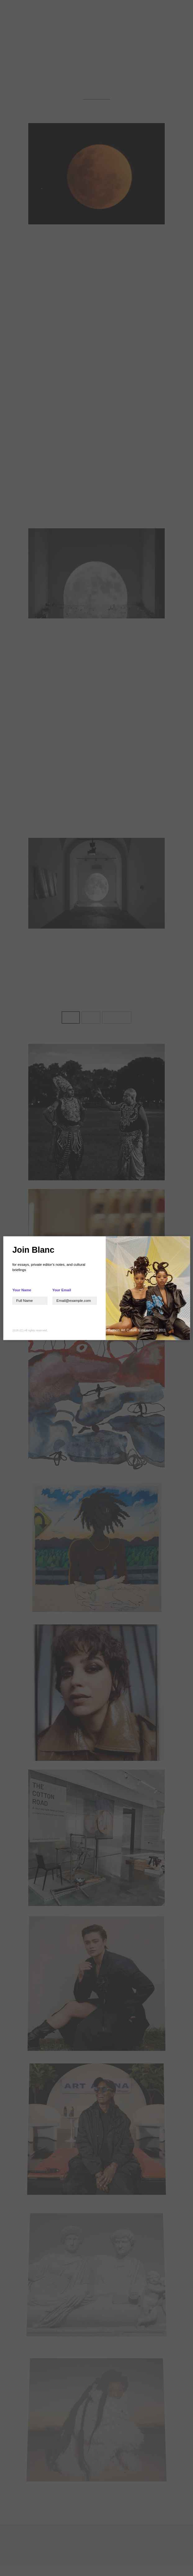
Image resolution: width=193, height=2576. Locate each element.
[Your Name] (74, 1300)
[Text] (29, 1300)
